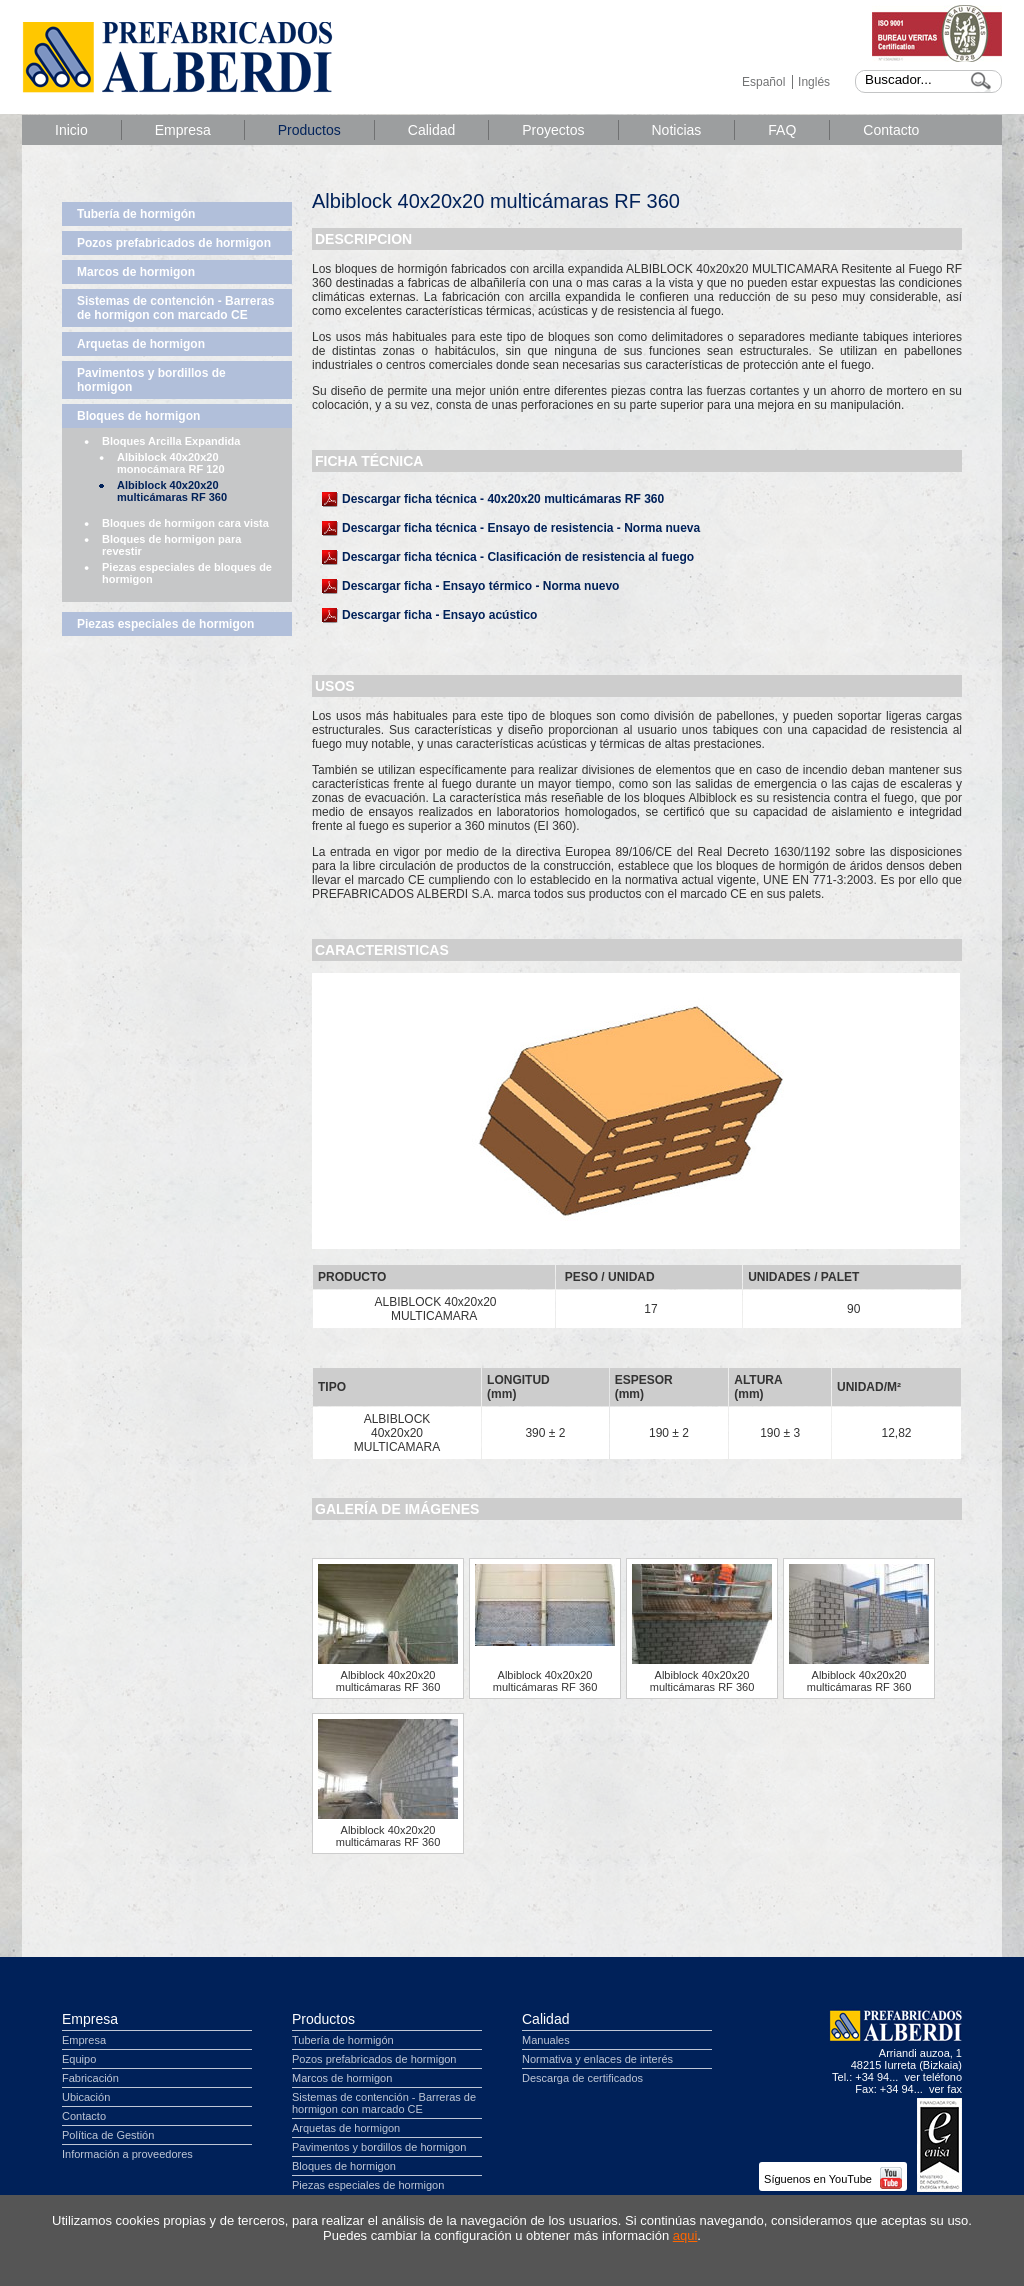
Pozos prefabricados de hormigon (174, 243)
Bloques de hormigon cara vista (185, 523)
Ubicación (86, 2097)
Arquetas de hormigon (141, 344)
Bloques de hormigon (138, 416)
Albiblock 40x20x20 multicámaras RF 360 (172, 491)
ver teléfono (933, 2077)
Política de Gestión (108, 2135)
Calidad (431, 130)
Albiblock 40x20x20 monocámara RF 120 (171, 463)
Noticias (677, 130)
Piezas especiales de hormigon (165, 624)
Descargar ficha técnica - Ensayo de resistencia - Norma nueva (521, 528)
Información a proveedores (127, 2154)
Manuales (546, 2040)
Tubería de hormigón (136, 214)
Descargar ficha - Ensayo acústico (439, 615)
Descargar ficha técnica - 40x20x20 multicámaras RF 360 (503, 499)
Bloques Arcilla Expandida (171, 441)
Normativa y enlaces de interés (597, 2059)
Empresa (183, 130)
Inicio (71, 130)
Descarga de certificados (582, 2078)
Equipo (79, 2059)
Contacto (891, 130)
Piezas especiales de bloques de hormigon (187, 573)
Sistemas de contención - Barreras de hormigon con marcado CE (175, 308)
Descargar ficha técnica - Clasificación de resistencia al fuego (518, 557)
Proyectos (553, 130)
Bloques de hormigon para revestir (171, 545)
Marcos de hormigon (136, 272)
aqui (685, 2235)
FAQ (782, 130)
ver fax (945, 2089)
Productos (309, 130)
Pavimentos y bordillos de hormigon (151, 380)
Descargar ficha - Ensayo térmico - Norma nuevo (480, 586)
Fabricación (90, 2078)
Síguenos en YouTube (833, 2179)
